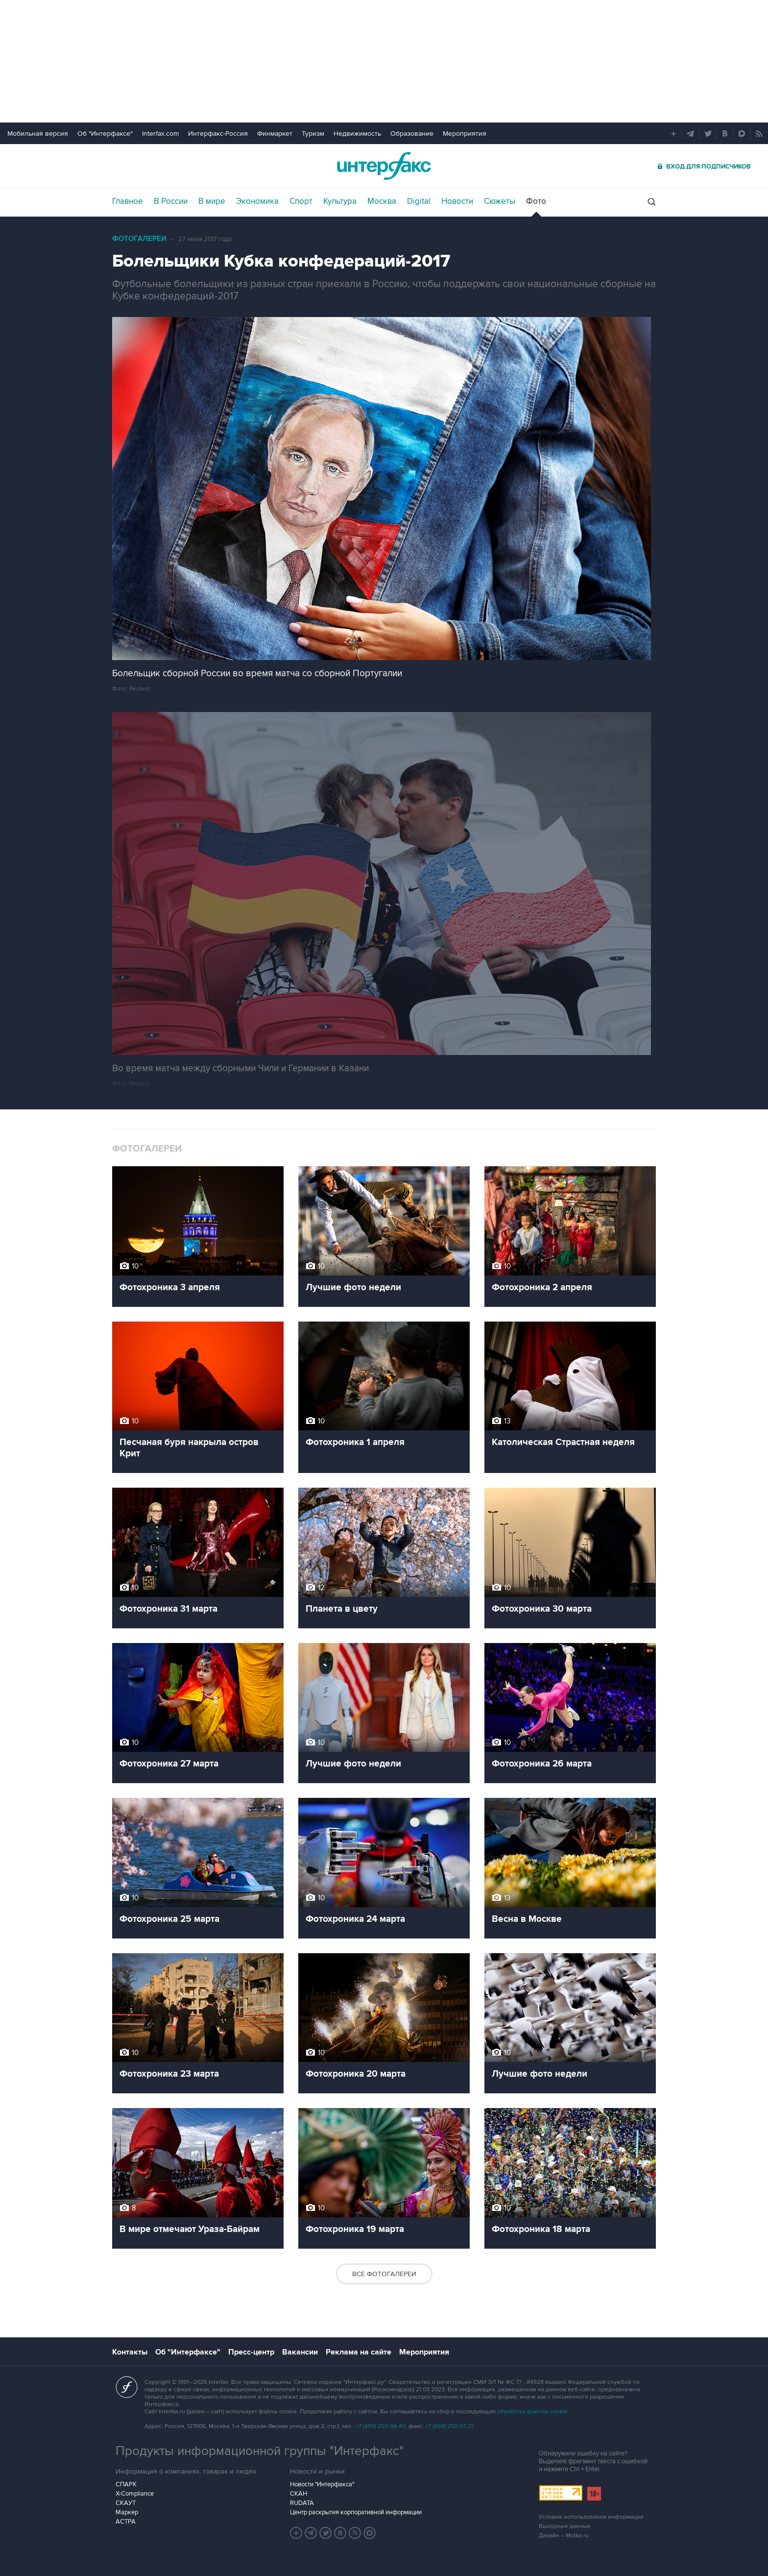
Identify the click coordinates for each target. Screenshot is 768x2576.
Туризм (313, 133)
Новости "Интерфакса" (322, 2484)
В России (171, 201)
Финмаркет (274, 133)
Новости (457, 201)
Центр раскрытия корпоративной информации (356, 2512)
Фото (536, 201)
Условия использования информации (591, 2517)
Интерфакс (384, 165)
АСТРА (126, 2522)
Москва (381, 201)
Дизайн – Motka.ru (564, 2535)
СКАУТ (126, 2503)
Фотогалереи (139, 239)
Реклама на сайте (358, 2352)
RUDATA (302, 2503)
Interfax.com (160, 133)
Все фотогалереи (384, 2274)
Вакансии (300, 2352)
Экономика (257, 201)
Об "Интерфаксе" (105, 133)
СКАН (298, 2494)
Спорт (300, 201)
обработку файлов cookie (532, 2411)
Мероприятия (464, 133)
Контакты (129, 2352)
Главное (127, 201)
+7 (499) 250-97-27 (449, 2426)
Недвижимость (357, 133)
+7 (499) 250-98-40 (381, 2426)
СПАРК (126, 2484)
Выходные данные (565, 2526)
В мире (211, 201)
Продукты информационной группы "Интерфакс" (260, 2451)
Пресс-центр (251, 2352)
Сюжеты (499, 201)
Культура (340, 201)
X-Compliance (135, 2494)
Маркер (127, 2512)
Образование (411, 133)
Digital (419, 201)
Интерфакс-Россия (218, 133)
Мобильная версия (37, 133)
